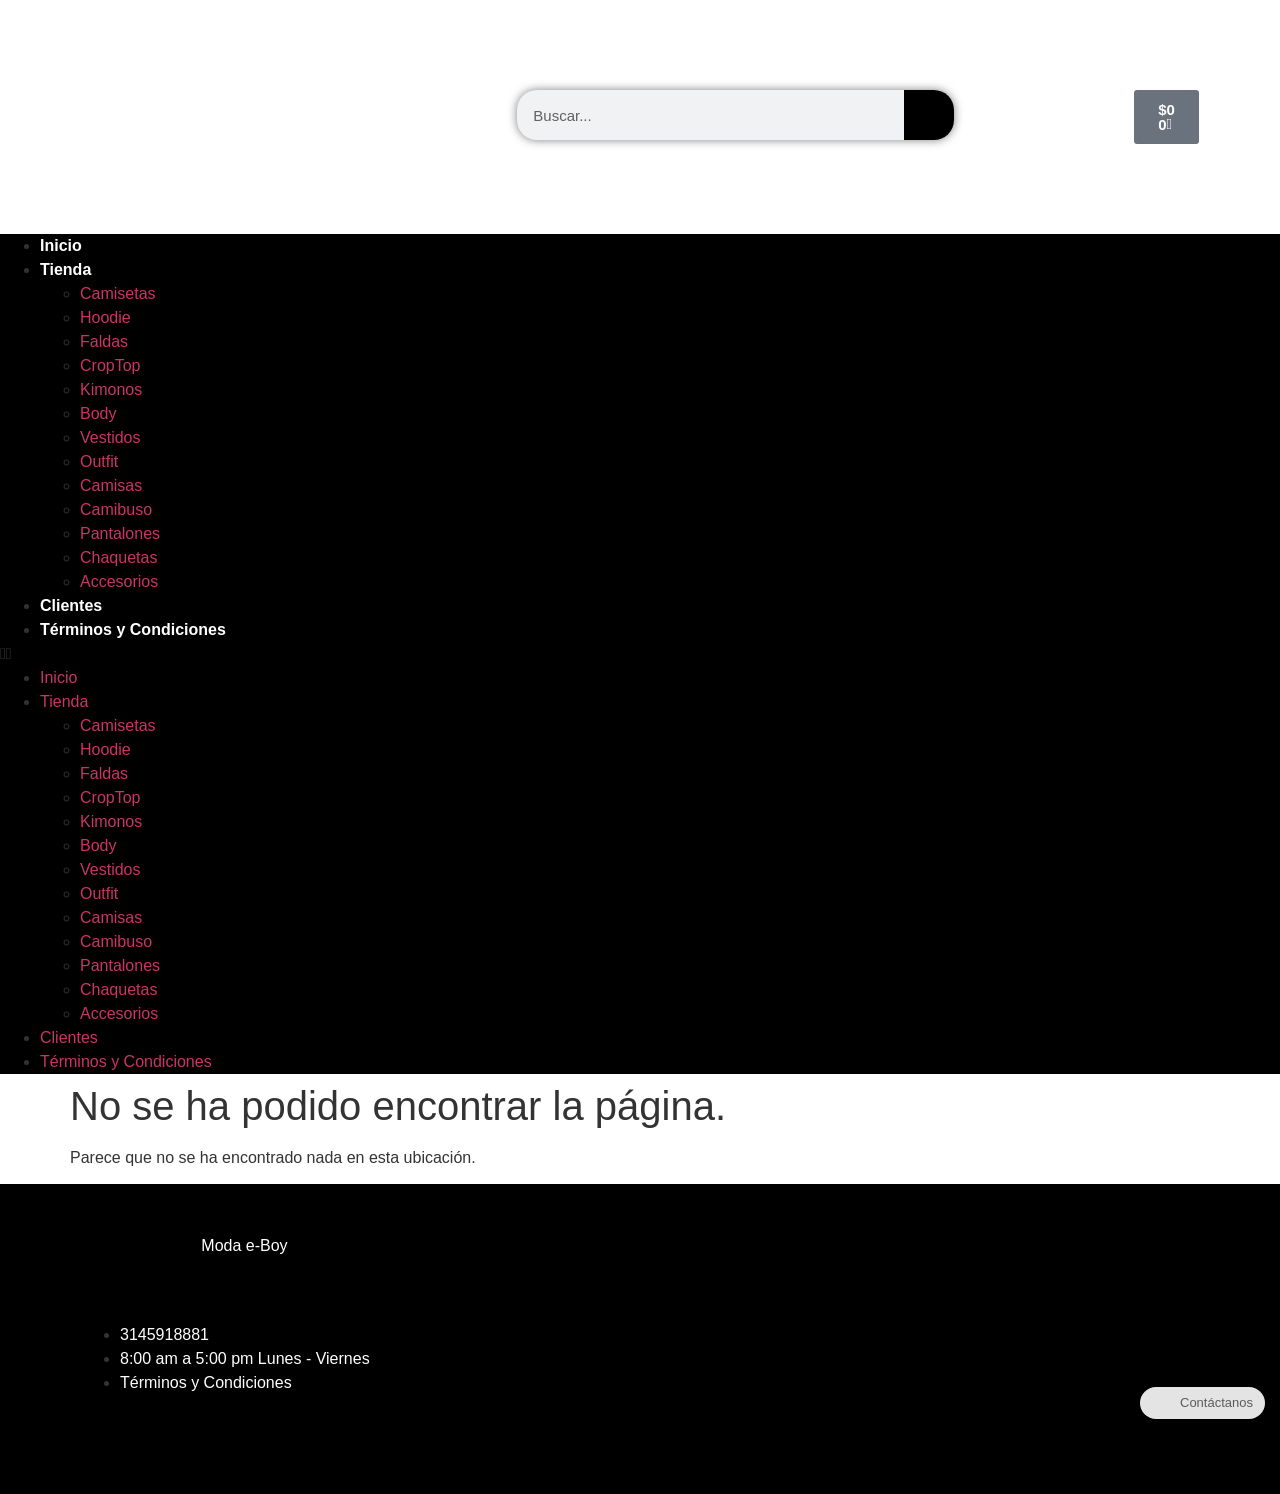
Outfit (99, 461)
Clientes (71, 605)
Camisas (111, 485)
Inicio (61, 245)
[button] (640, 654)
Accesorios (119, 581)
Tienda (65, 269)
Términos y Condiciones (133, 629)
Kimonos (111, 389)
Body (98, 413)
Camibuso (116, 509)
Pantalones (120, 533)
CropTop (110, 365)
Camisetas (118, 293)
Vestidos (110, 437)
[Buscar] (929, 115)
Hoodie (105, 317)
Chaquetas (118, 557)
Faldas (104, 341)
